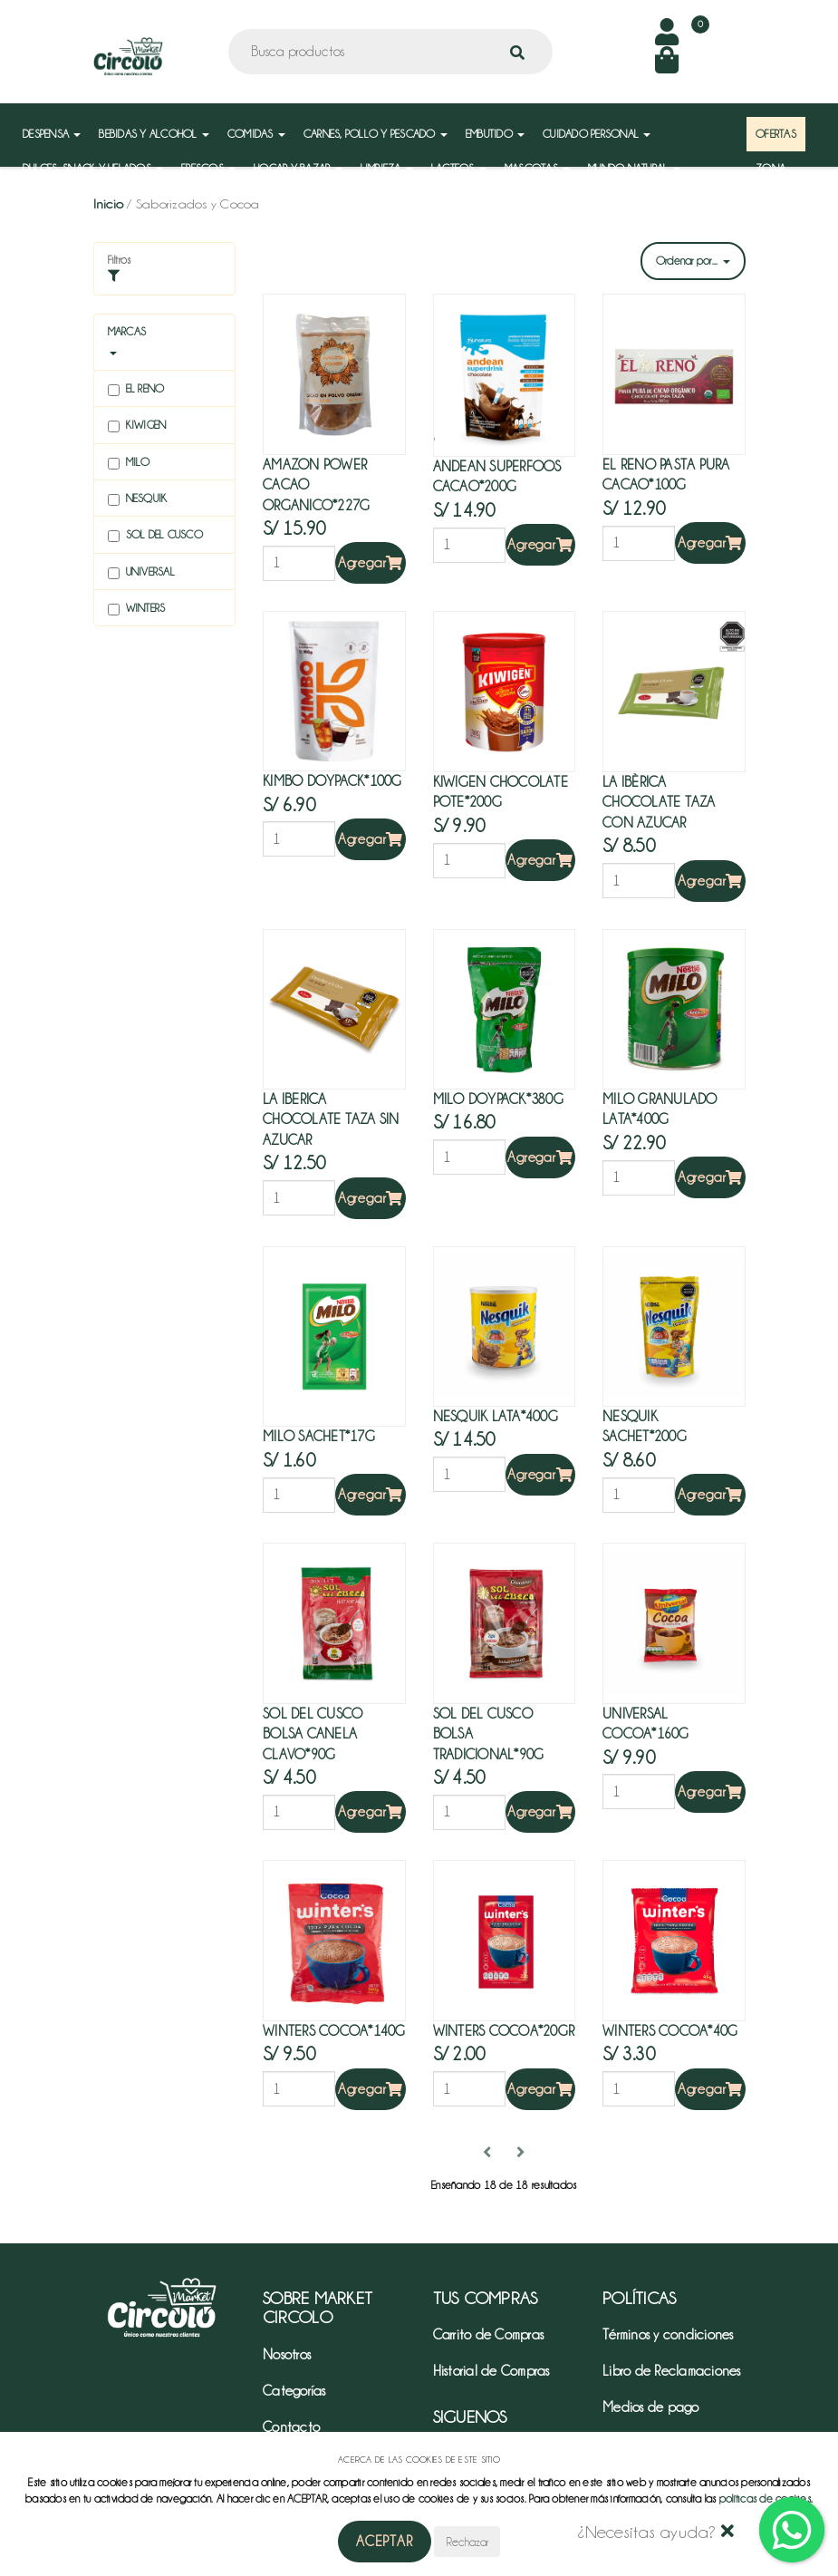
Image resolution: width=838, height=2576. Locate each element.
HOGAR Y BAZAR (298, 168)
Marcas (127, 331)
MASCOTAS (537, 168)
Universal (141, 572)
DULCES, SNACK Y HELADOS (93, 168)
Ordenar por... (693, 260)
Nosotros (287, 2355)
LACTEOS (458, 168)
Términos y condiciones (668, 2335)
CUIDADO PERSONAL (596, 134)
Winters (137, 608)
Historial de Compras (491, 2371)
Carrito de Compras (488, 2335)
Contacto (291, 2427)
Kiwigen (137, 425)
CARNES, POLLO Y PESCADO (375, 134)
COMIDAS (256, 134)
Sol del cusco (155, 535)
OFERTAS (776, 134)
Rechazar (467, 2541)
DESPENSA (52, 134)
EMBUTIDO (495, 134)
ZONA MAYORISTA (783, 177)
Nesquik (138, 499)
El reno (136, 389)
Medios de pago (650, 2407)
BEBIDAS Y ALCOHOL (154, 134)
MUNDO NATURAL (634, 168)
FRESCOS (208, 168)
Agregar (370, 563)
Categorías (294, 2391)
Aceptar (384, 2541)
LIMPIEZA (387, 168)
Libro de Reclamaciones (671, 2371)
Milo (129, 463)
